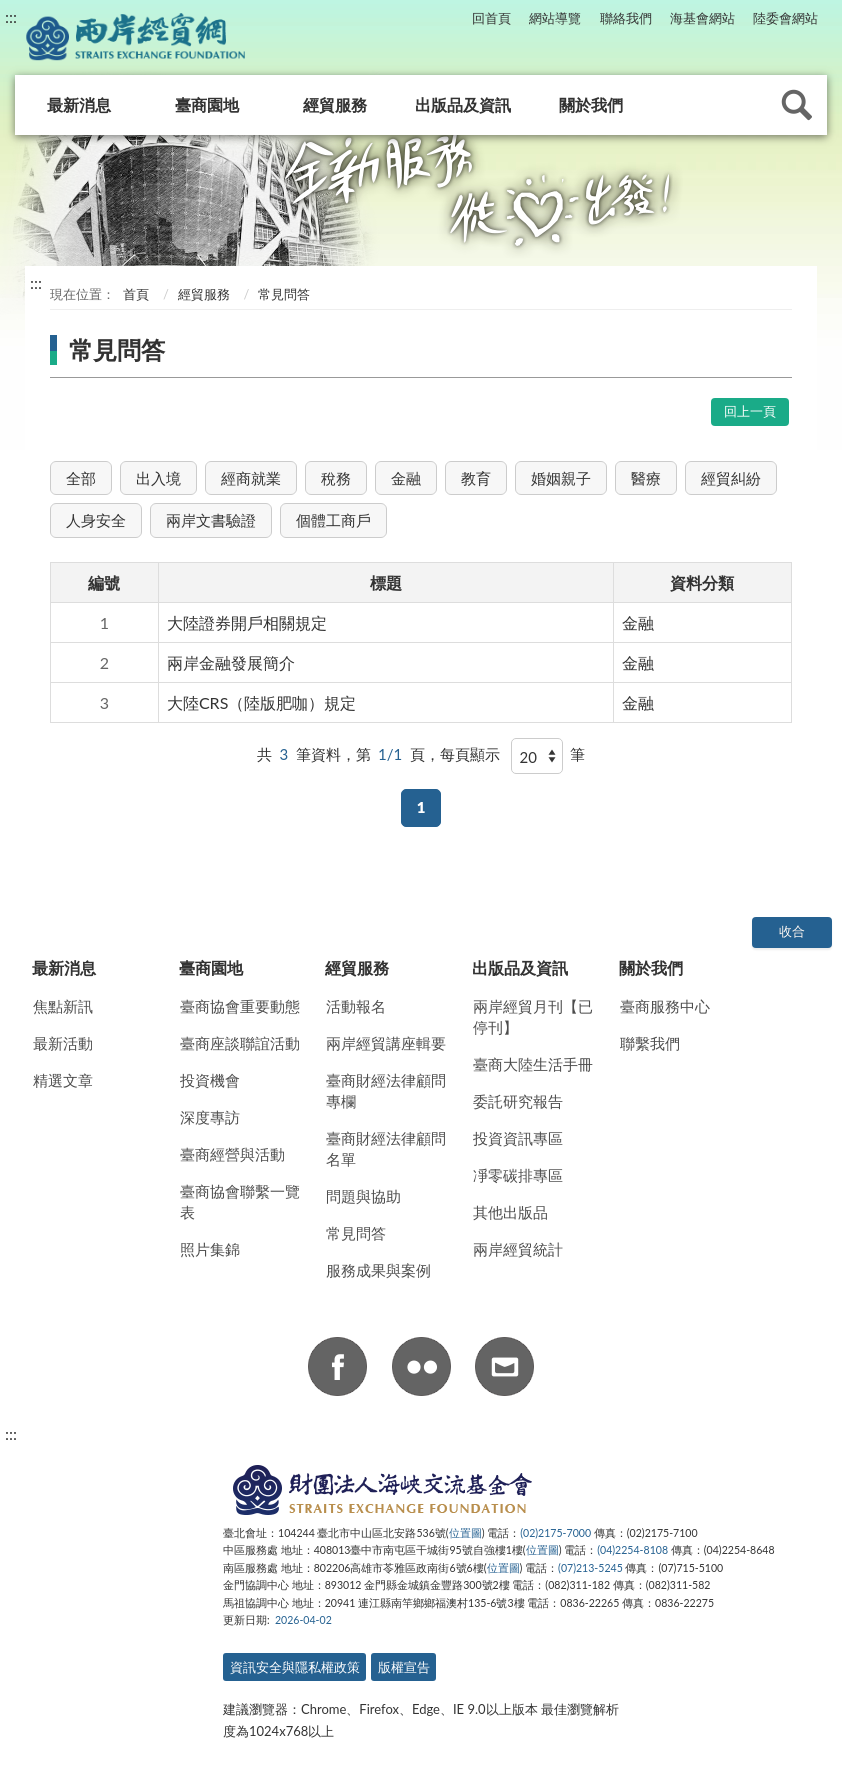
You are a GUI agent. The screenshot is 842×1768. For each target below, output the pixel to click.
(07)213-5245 (590, 1568)
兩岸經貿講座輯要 (386, 1043)
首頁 (134, 294)
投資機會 (210, 1080)
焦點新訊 (63, 1006)
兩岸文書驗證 (211, 520)
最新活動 (63, 1043)
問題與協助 (363, 1196)
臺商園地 (207, 104)
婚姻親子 (561, 478)
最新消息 (79, 104)
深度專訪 (210, 1117)
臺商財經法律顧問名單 (386, 1148)
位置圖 (465, 1533)
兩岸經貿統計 (518, 1249)
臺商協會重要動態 (240, 1006)
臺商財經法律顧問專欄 (386, 1090)
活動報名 (356, 1006)
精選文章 (63, 1080)
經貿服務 (335, 104)
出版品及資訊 (463, 104)
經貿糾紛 (731, 478)
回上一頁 (750, 411)
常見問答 (356, 1233)
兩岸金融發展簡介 (231, 662)
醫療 (646, 478)
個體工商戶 (333, 520)
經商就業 (251, 478)
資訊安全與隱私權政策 (295, 1667)
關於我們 (591, 104)
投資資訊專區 (518, 1138)
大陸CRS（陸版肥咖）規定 (261, 702)
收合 (792, 931)
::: (11, 16)
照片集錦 (210, 1249)
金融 (406, 478)
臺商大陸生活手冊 (533, 1064)
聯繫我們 (650, 1043)
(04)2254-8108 (632, 1550)
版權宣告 (404, 1667)
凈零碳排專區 (518, 1175)
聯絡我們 (626, 18)
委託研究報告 (518, 1101)
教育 (476, 478)
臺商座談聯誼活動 (240, 1043)
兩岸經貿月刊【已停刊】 (533, 1016)
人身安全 (96, 520)
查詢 (797, 105)
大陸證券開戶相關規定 (247, 622)
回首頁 (491, 18)
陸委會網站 (785, 18)
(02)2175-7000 (555, 1533)
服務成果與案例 (378, 1270)
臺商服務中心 (665, 1006)
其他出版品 (510, 1212)
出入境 (158, 478)
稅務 (336, 478)
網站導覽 (555, 18)
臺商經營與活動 (232, 1154)
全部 (81, 478)
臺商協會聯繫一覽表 (240, 1201)
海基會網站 (702, 18)
